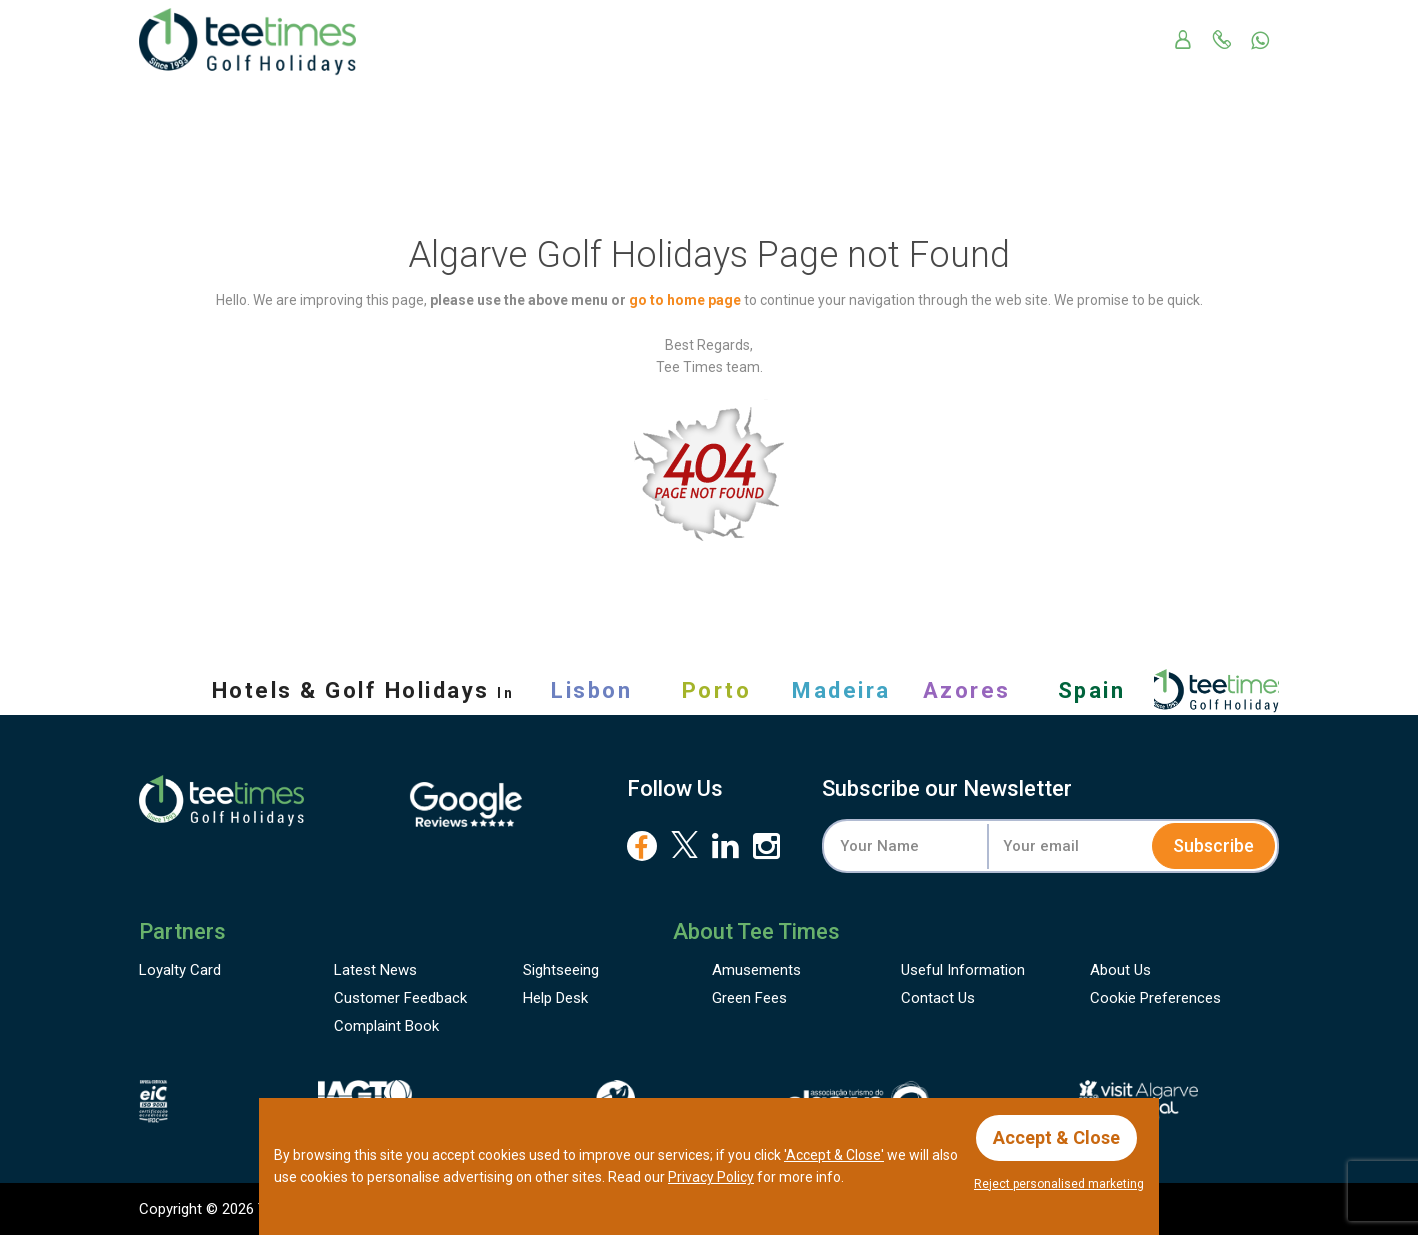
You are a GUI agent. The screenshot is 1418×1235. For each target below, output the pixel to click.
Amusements (756, 970)
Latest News (375, 970)
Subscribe (1213, 845)
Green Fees (749, 998)
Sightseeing (561, 970)
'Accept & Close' (834, 1155)
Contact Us (938, 998)
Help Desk (555, 998)
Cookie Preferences (1155, 998)
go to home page (685, 300)
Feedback (400, 998)
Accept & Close (1056, 1137)
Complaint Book (386, 1026)
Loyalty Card (180, 970)
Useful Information (963, 970)
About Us (1120, 970)
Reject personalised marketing (1059, 1184)
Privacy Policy (711, 1177)
